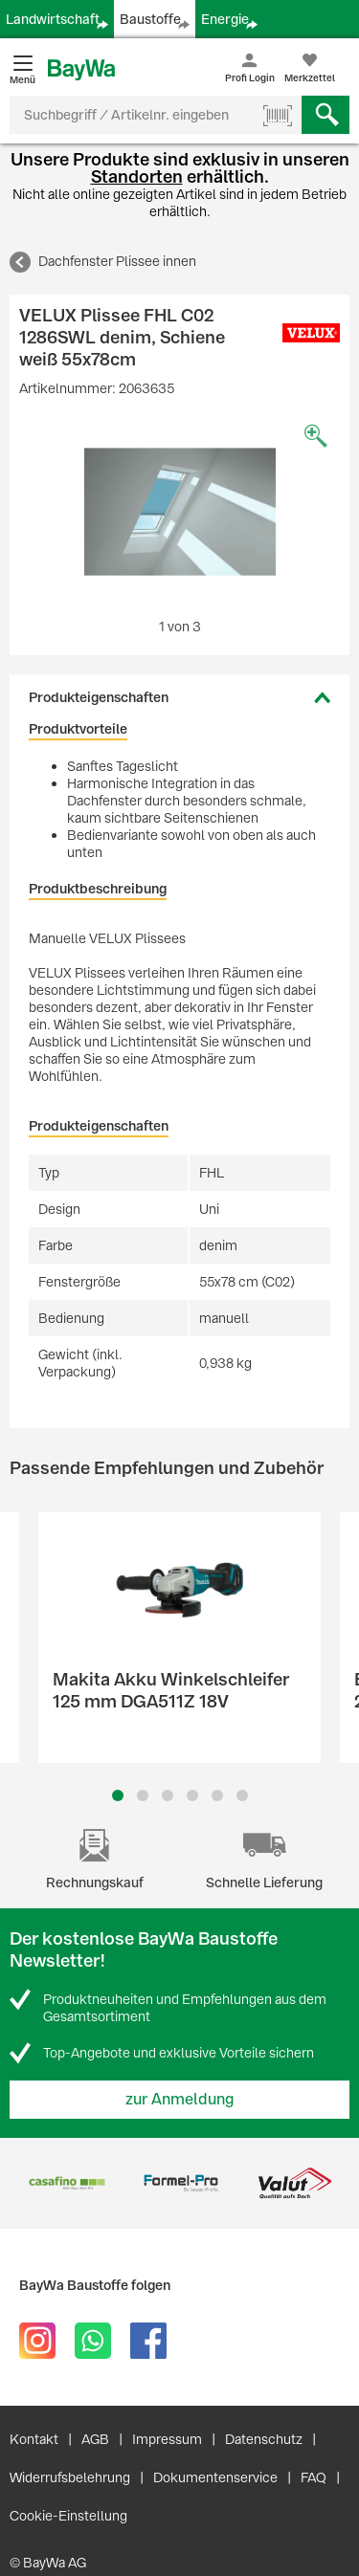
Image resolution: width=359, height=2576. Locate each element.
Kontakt (34, 2439)
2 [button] (142, 1795)
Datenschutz (264, 2439)
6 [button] (242, 1795)
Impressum (167, 2439)
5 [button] (217, 1795)
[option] (179, 511)
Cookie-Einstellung (68, 2515)
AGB (95, 2439)
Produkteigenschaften (98, 697)
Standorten (137, 176)
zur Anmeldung (180, 2099)
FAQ (313, 2477)
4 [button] (192, 1795)
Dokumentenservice (215, 2477)
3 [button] (167, 1795)
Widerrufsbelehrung (70, 2477)
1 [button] (118, 1795)
